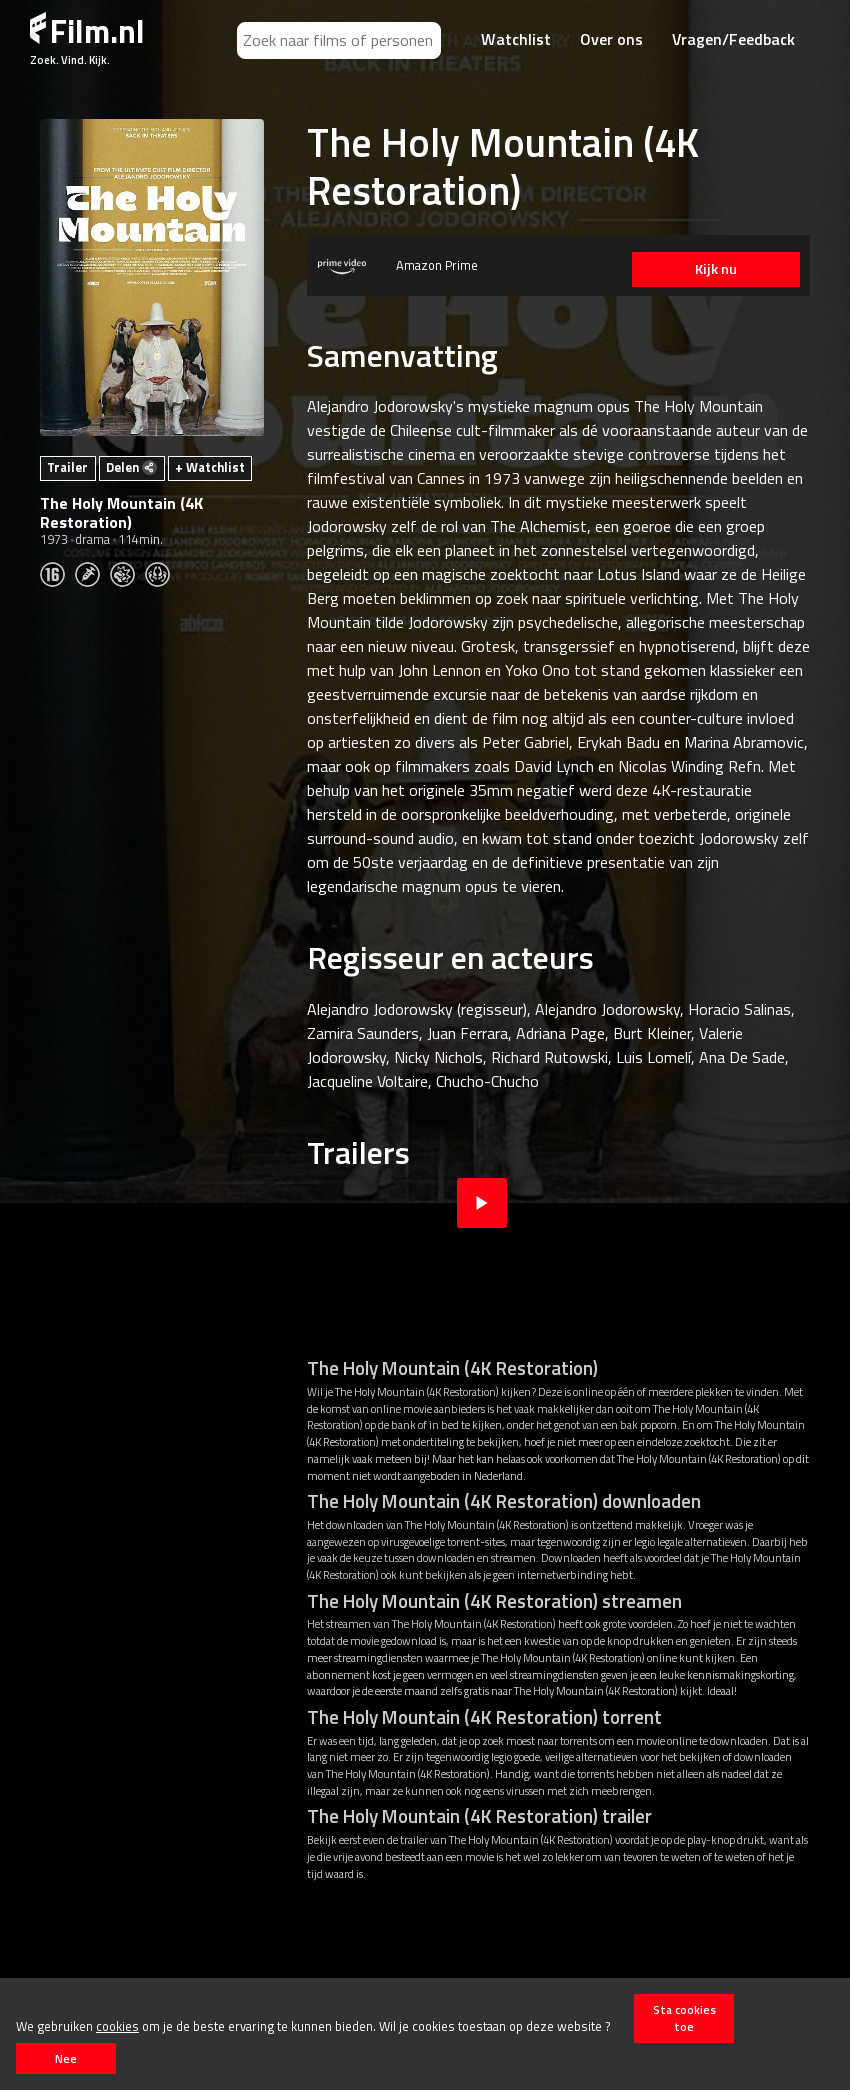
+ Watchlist (210, 467)
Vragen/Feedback (733, 39)
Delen (131, 467)
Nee (66, 2058)
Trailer (67, 467)
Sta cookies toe (684, 2018)
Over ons (611, 39)
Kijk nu (715, 269)
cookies (117, 2026)
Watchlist (516, 39)
